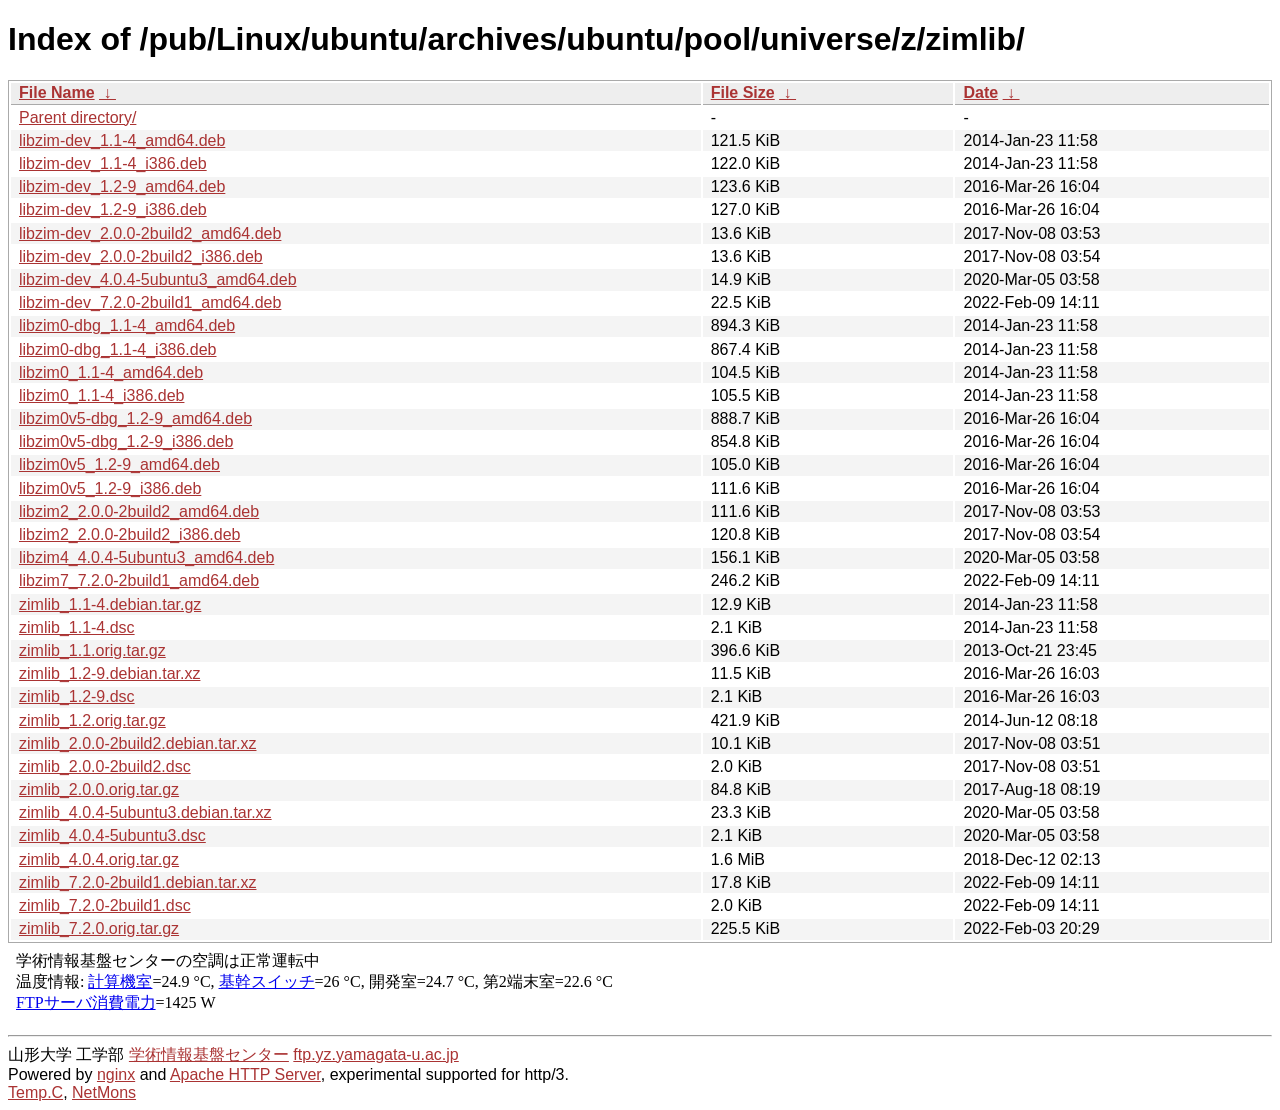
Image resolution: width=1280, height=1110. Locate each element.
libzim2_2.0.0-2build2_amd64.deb (139, 511)
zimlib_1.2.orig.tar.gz (92, 720)
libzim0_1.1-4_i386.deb (101, 395)
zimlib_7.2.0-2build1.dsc (105, 905)
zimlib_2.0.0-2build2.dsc (105, 766)
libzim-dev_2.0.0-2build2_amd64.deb (150, 233)
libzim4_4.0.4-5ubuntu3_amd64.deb (146, 557)
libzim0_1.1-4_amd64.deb (111, 372)
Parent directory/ (77, 117)
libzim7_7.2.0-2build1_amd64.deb (139, 580)
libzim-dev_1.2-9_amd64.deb (122, 186)
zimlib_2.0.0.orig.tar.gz (99, 789)
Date (980, 92)
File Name (57, 92)
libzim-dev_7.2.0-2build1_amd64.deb (150, 302)
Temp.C (35, 1092)
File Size (743, 92)
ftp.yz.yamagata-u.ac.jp (375, 1054)
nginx (116, 1074)
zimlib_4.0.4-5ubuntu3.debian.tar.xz (145, 812)
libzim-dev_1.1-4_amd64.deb (122, 140)
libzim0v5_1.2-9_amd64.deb (119, 464)
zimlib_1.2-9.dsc (77, 696)
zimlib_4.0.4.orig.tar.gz (99, 859)
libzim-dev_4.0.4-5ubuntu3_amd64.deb (158, 279)
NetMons (104, 1092)
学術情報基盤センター (209, 1054)
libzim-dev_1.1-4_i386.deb (113, 163)
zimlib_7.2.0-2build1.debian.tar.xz (137, 882)
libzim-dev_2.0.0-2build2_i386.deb (141, 256)
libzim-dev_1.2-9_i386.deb (113, 209)
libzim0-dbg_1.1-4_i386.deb (117, 349)
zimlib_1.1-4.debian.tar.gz (110, 604)
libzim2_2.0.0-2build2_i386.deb (130, 534)
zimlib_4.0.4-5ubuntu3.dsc (112, 835)
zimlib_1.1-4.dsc (77, 627)
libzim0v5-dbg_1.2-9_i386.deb (126, 441)
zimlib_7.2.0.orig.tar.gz (99, 928)
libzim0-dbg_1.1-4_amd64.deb (127, 325)
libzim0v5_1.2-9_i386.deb (110, 488)
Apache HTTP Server (245, 1074)
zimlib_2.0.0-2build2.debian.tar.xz (137, 743)
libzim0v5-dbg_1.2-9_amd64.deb (135, 418)
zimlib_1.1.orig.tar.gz (92, 650)
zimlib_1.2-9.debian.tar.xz (109, 673)
